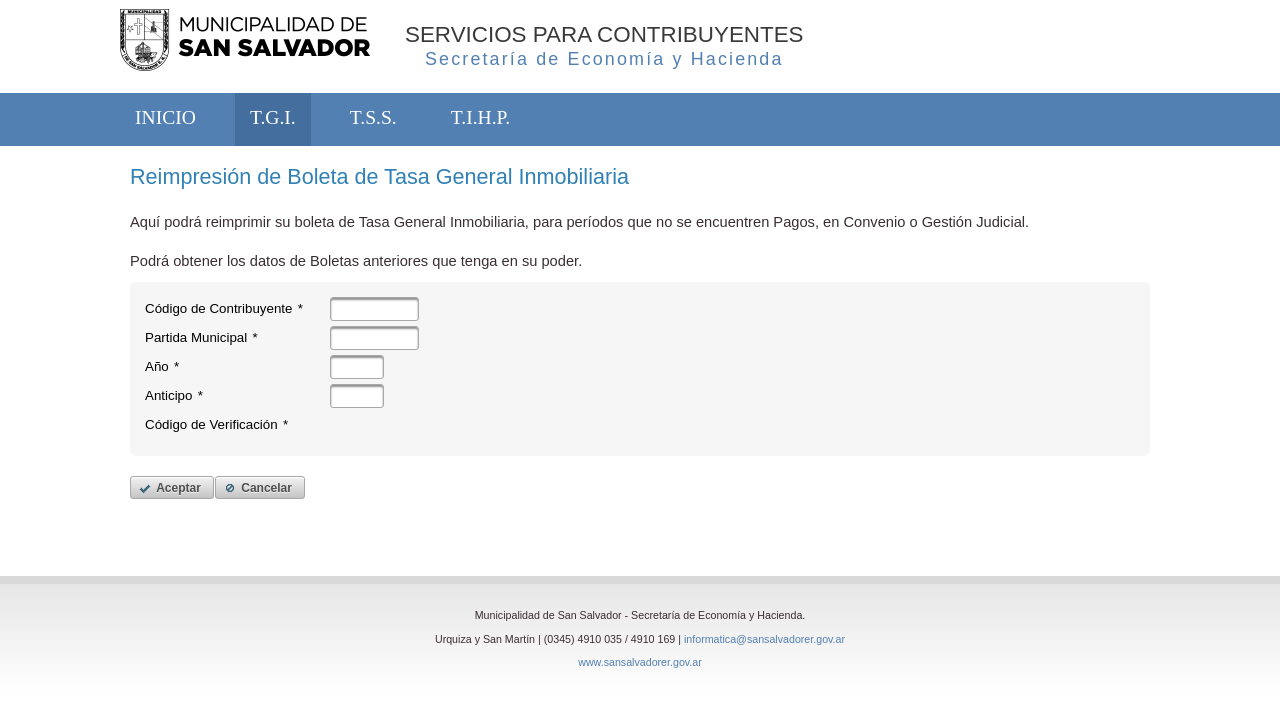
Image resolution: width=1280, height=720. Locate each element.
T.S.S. (373, 117)
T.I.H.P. (480, 117)
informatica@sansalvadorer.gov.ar (764, 639)
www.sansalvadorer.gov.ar (640, 662)
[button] (172, 487)
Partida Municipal (201, 337)
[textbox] (374, 309)
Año (162, 366)
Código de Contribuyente (224, 308)
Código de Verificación (216, 424)
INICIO (165, 117)
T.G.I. (273, 117)
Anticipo (174, 395)
